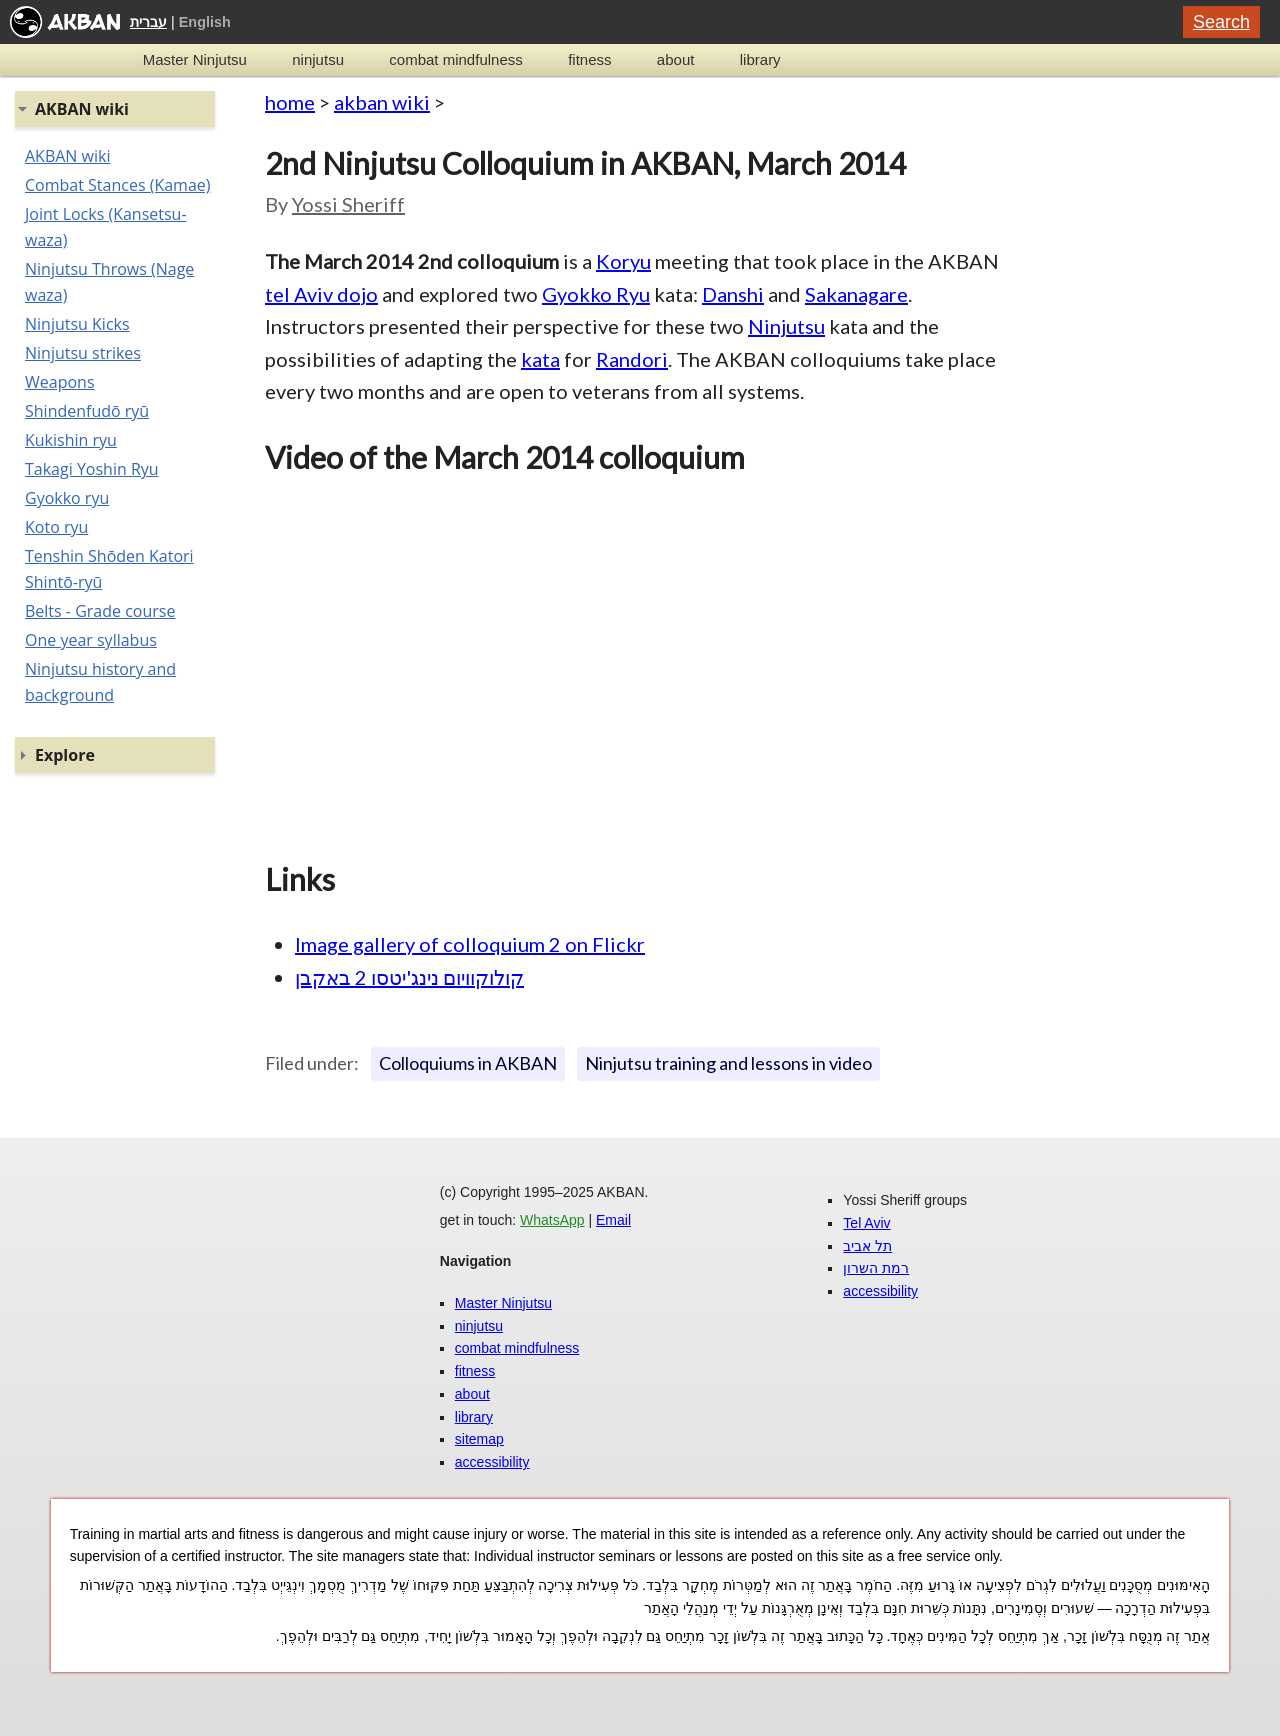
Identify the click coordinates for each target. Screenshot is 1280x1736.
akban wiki (382, 102)
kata (540, 359)
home (290, 102)
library (760, 59)
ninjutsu (318, 59)
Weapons (60, 382)
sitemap (479, 1439)
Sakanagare (856, 294)
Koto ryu (56, 527)
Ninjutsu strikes (83, 353)
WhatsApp (552, 1220)
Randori (632, 359)
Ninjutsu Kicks (77, 324)
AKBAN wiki (67, 156)
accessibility (492, 1462)
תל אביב (867, 1246)
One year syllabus (91, 640)
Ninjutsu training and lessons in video (728, 1063)
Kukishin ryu (71, 440)
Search (1221, 22)
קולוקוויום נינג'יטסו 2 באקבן (409, 977)
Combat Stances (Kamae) (117, 185)
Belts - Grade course (100, 611)
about (676, 59)
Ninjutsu (786, 326)
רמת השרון (876, 1268)
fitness (589, 59)
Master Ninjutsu (195, 59)
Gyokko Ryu (596, 294)
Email (613, 1220)
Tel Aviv (866, 1223)
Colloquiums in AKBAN (468, 1063)
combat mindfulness (455, 59)
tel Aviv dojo (321, 294)
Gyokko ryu (67, 498)
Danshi (733, 294)
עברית (148, 22)
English (205, 22)
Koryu (623, 261)
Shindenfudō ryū (87, 411)
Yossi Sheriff (348, 204)
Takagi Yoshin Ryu (92, 469)
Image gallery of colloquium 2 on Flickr (470, 944)
